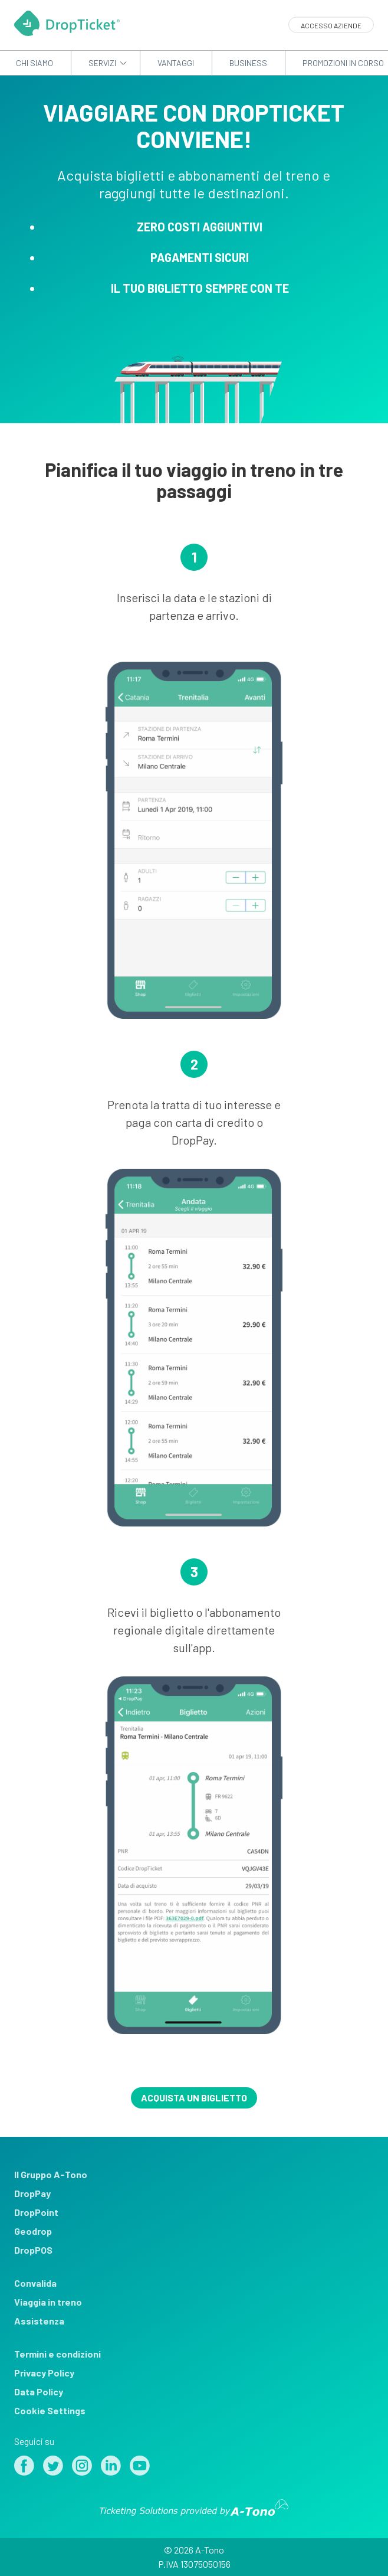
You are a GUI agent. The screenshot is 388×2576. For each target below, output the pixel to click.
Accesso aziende (331, 25)
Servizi (102, 63)
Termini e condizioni (57, 2353)
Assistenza (39, 2320)
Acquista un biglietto (194, 2097)
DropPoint (36, 2212)
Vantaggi (175, 63)
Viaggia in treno (48, 2301)
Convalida (35, 2283)
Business (248, 63)
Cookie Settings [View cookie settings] (50, 2410)
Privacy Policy (44, 2372)
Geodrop (33, 2231)
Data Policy (38, 2391)
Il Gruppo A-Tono (50, 2174)
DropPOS (33, 2249)
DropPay (32, 2193)
